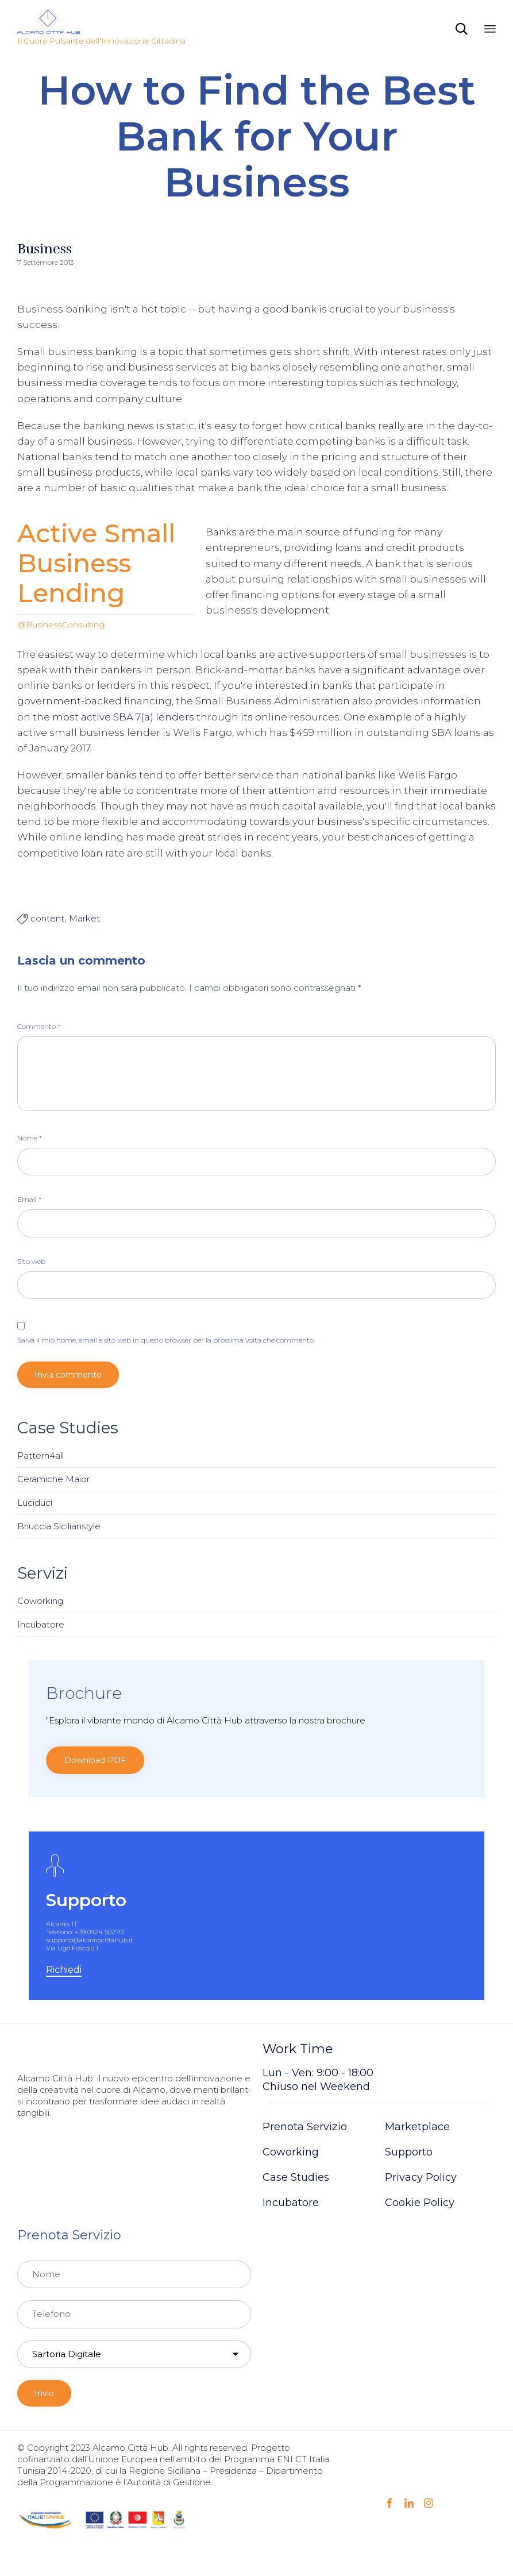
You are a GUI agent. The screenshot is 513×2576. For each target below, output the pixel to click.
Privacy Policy (421, 2177)
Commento (38, 1026)
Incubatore (40, 1624)
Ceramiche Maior (53, 1479)
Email (29, 1199)
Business (44, 248)
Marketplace (417, 2126)
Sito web (31, 1261)
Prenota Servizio (305, 2126)
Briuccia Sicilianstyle (59, 1526)
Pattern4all (40, 1455)
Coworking (40, 1600)
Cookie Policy (419, 2202)
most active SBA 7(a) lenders (123, 717)
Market (84, 918)
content (47, 918)
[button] (95, 1760)
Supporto (409, 2152)
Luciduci (34, 1502)
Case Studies (296, 2177)
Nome (29, 1137)
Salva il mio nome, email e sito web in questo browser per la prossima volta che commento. (166, 1340)
